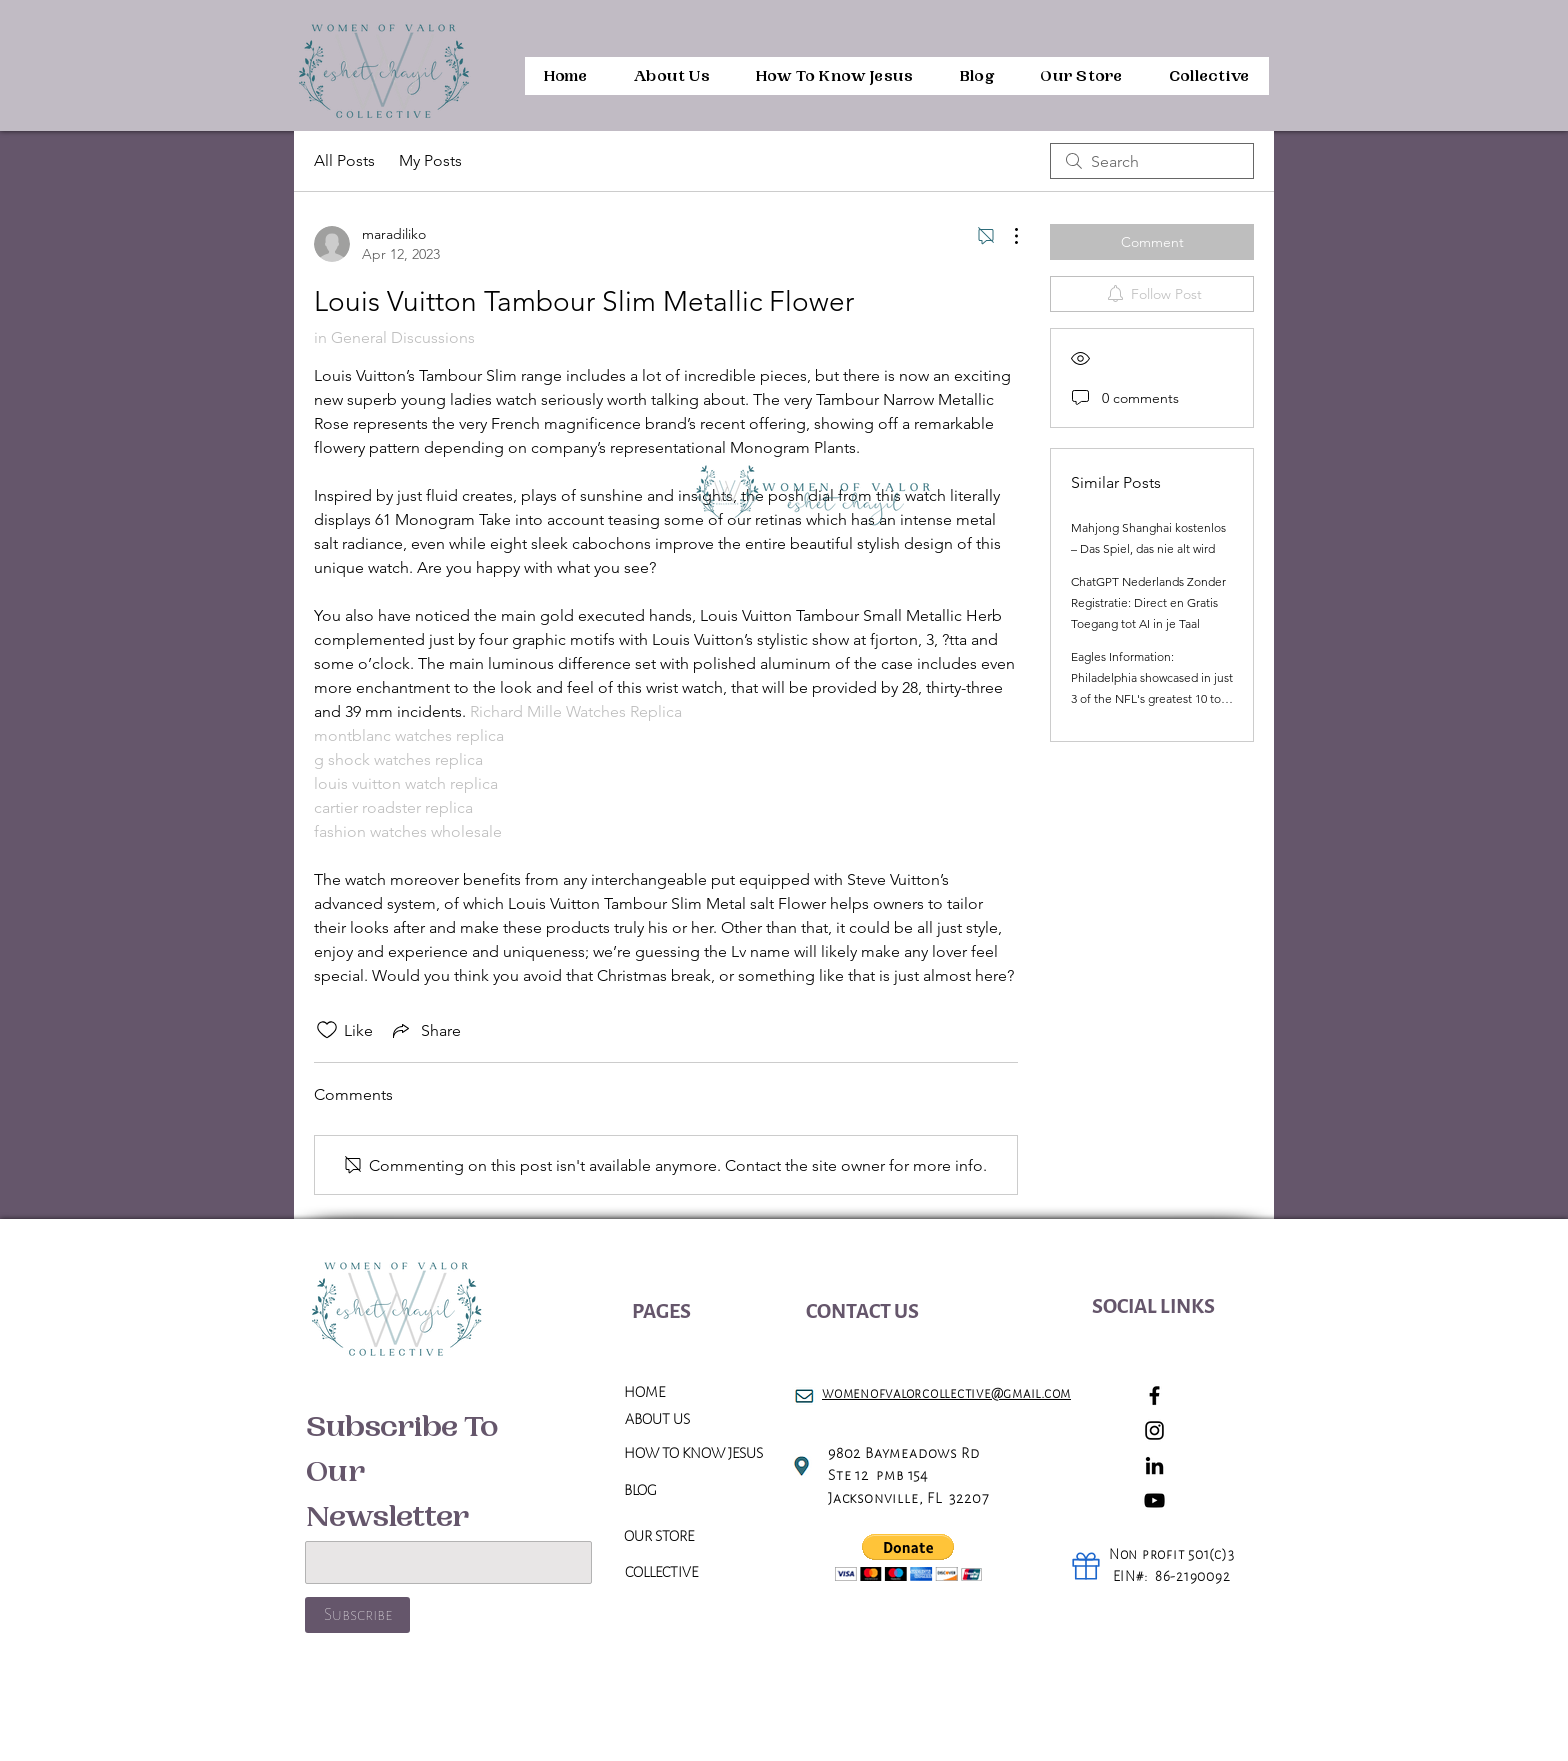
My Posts (430, 160)
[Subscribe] (357, 1615)
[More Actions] (1006, 236)
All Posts (344, 160)
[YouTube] (1154, 1500)
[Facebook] (1154, 1395)
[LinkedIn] (1154, 1465)
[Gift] (1086, 1566)
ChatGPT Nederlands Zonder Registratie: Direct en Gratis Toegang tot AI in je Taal (1148, 602)
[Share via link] (425, 1030)
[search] (1152, 161)
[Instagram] (1154, 1430)
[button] (908, 1557)
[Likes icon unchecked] (327, 1030)
